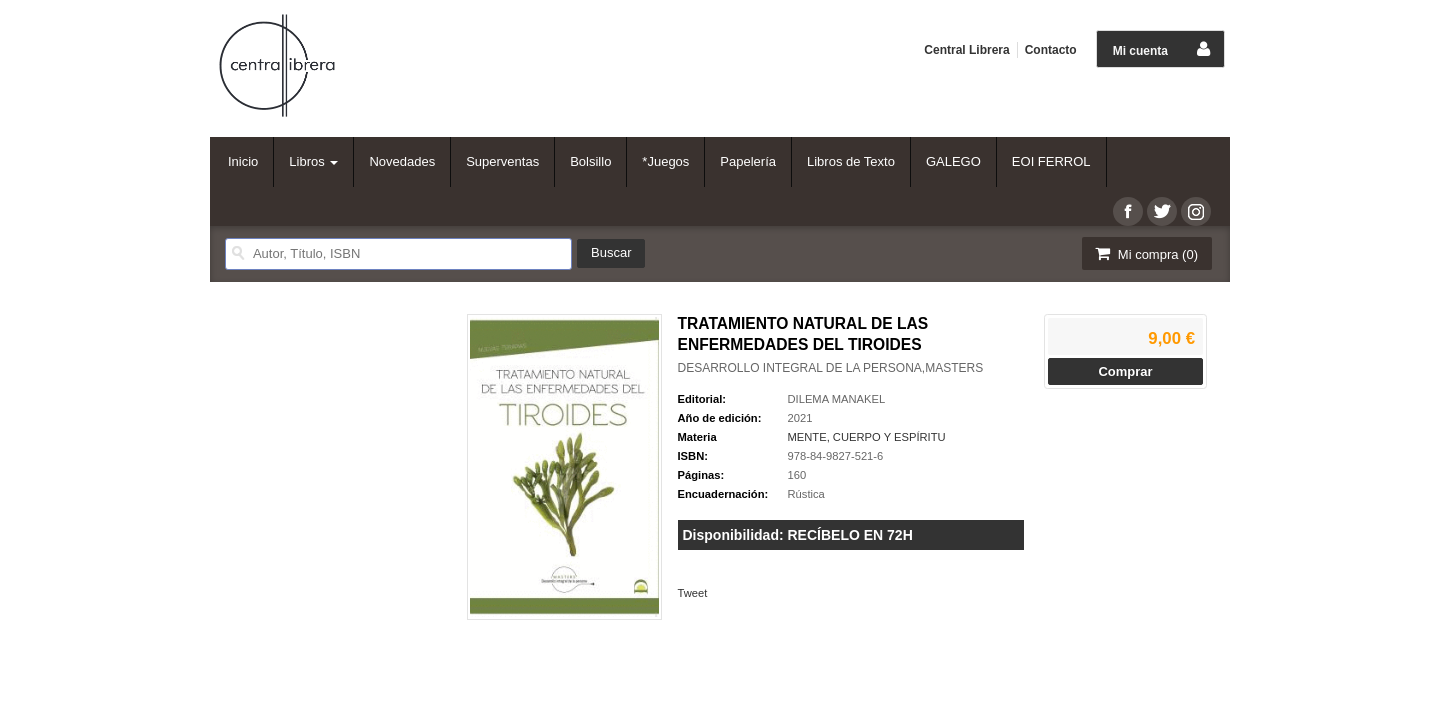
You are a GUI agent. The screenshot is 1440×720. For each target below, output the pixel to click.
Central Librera (966, 50)
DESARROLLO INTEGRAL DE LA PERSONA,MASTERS (831, 368)
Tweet (693, 593)
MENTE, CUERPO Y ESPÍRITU (867, 437)
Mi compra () (1145, 253)
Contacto (1051, 50)
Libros (313, 161)
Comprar (1125, 371)
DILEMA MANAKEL (837, 399)
